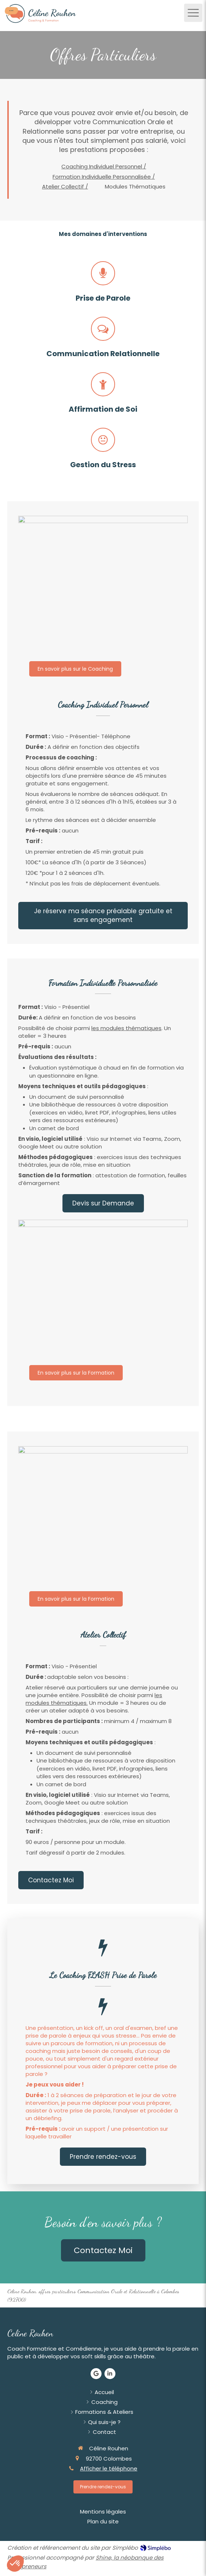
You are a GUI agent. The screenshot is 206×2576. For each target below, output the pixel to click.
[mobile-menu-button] (193, 13)
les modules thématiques (126, 1028)
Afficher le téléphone (108, 2468)
